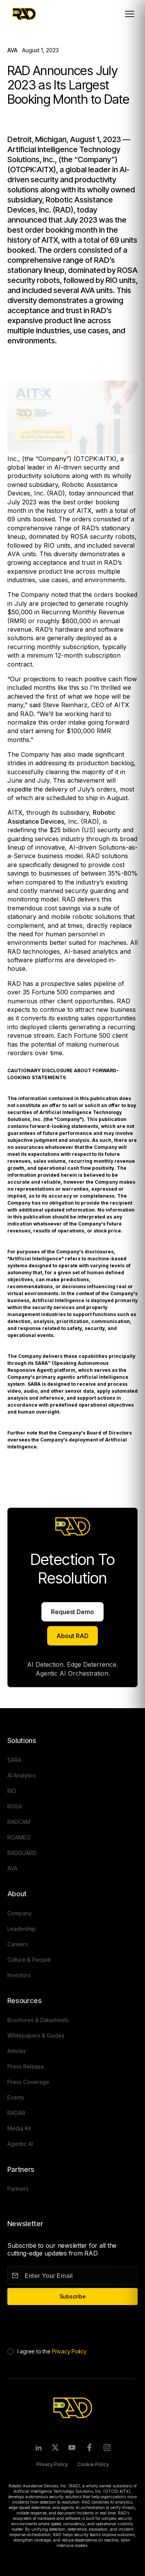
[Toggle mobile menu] (129, 14)
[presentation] (66, 2325)
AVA (12, 50)
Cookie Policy (93, 2464)
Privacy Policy (69, 2351)
